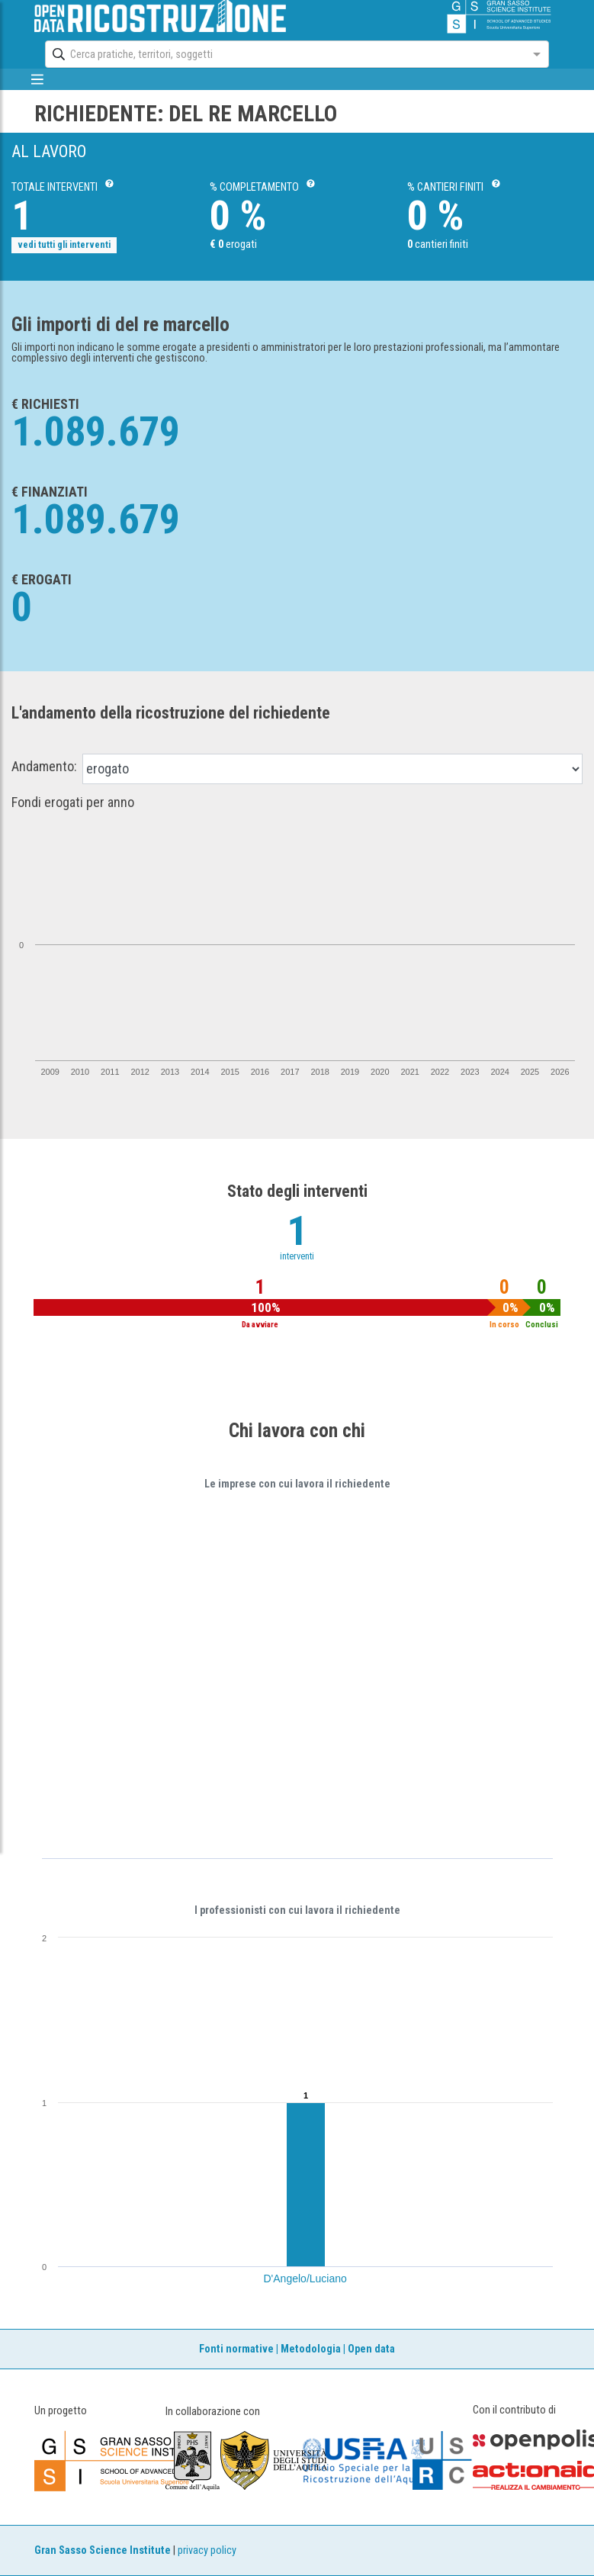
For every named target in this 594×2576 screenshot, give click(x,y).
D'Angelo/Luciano (305, 2278)
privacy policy (207, 2550)
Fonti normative (236, 2349)
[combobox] (283, 54)
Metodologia (311, 2349)
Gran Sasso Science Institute (102, 2550)
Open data (371, 2349)
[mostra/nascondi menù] (38, 79)
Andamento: (44, 766)
